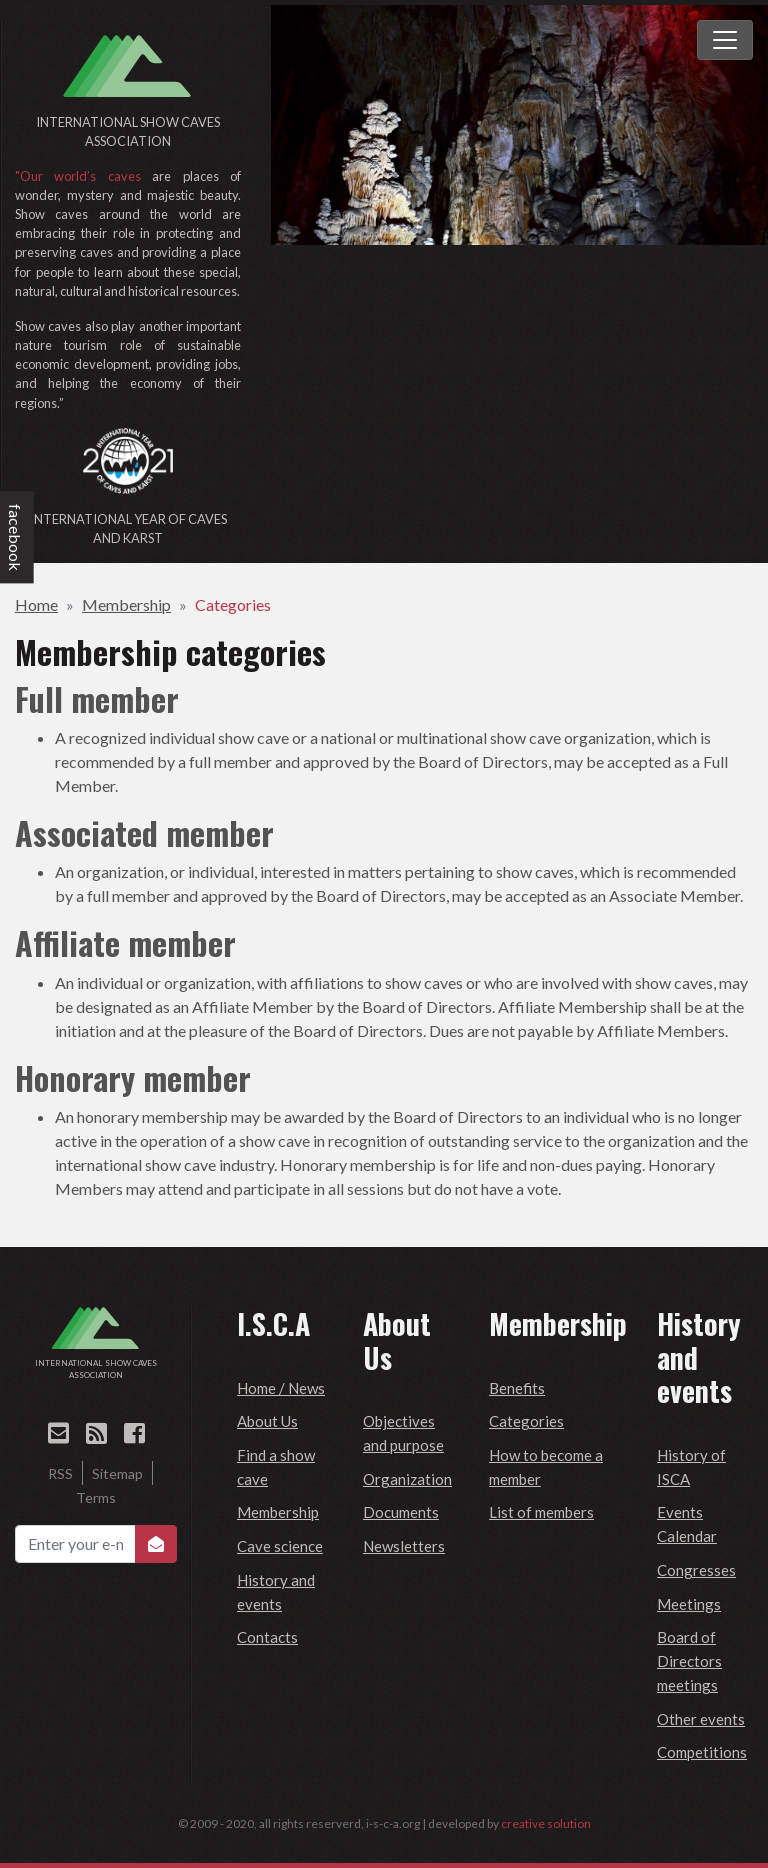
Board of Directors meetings (689, 1661)
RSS (60, 1473)
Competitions (702, 1752)
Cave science (280, 1546)
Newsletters (404, 1546)
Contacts (267, 1637)
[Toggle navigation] (725, 40)
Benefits (517, 1388)
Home (36, 604)
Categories (233, 604)
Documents (401, 1512)
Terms (96, 1497)
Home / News (281, 1388)
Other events (701, 1719)
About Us (267, 1421)
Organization (407, 1479)
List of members (541, 1512)
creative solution (546, 1823)
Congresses (696, 1570)
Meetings (689, 1604)
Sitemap (117, 1473)
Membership (126, 604)
